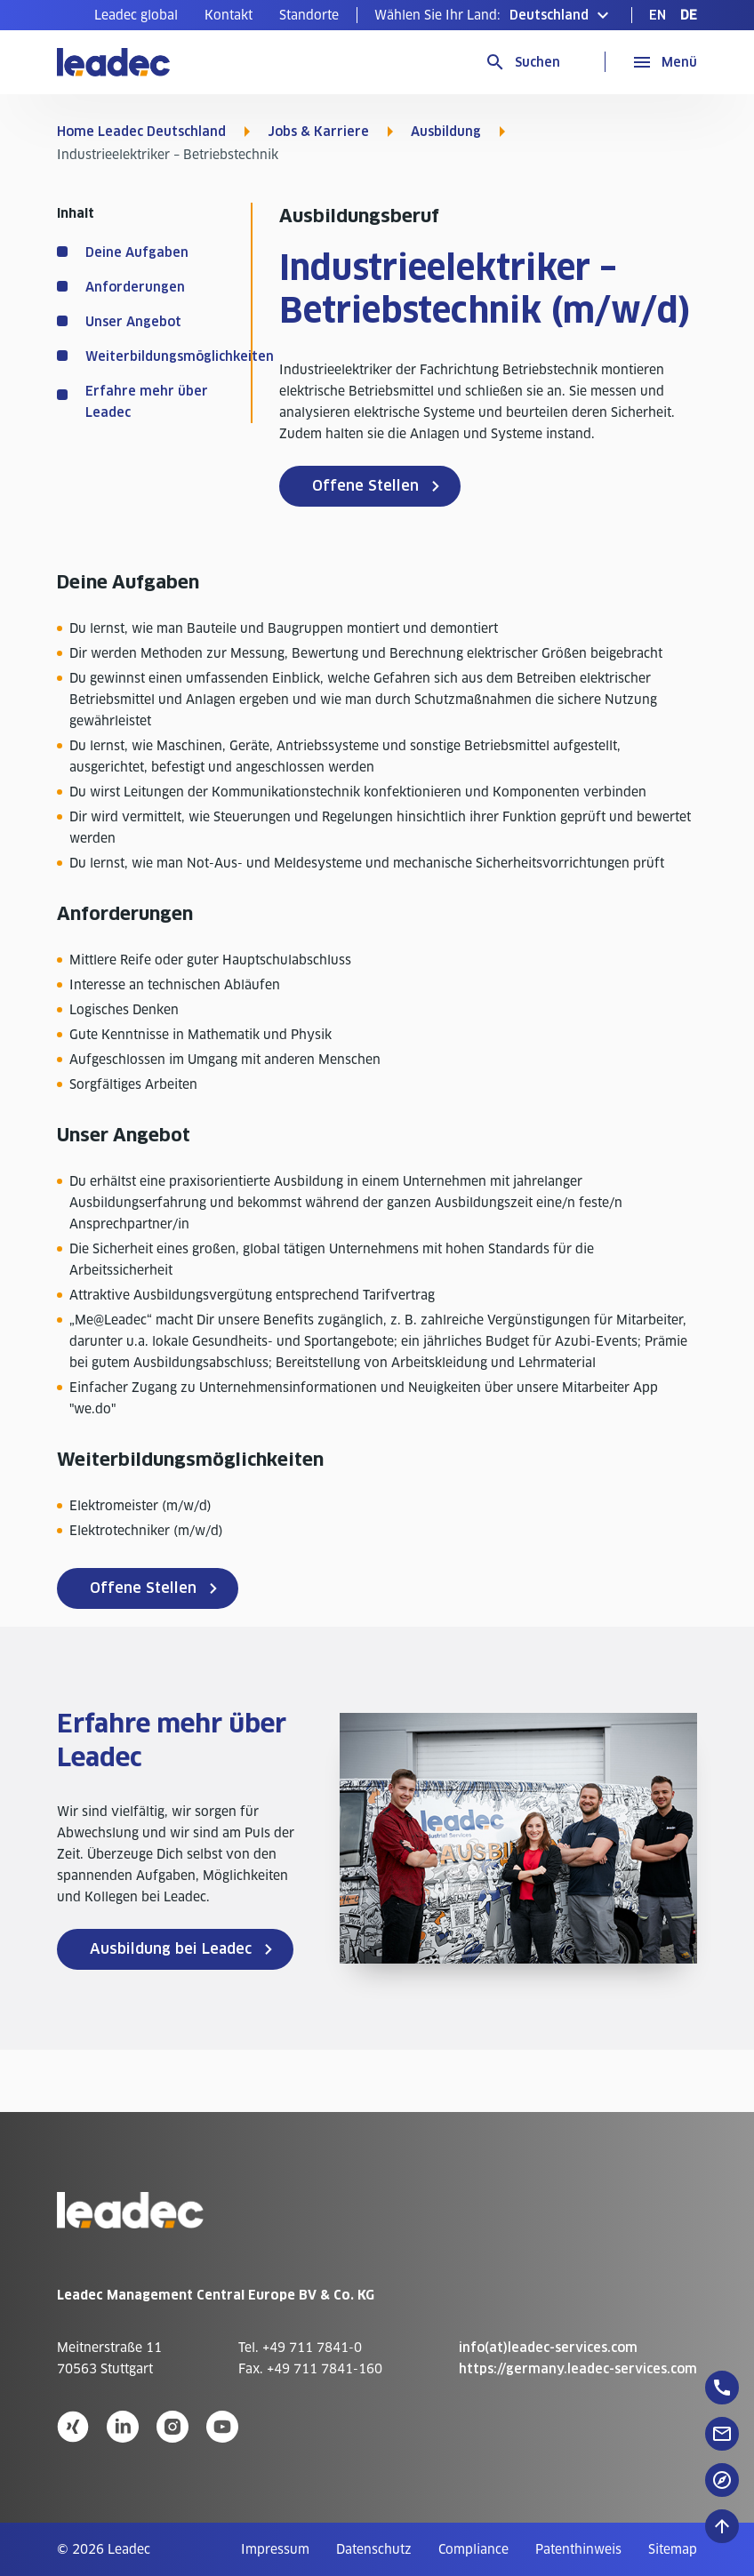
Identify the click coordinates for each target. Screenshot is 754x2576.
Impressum (275, 2549)
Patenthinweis (578, 2549)
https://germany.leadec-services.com (578, 2369)
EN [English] (657, 15)
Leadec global (136, 15)
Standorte (309, 15)
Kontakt (229, 15)
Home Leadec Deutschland (141, 131)
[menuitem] (136, 15)
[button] (494, 15)
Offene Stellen (365, 485)
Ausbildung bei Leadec (171, 1948)
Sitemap (672, 2549)
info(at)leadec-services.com (548, 2347)
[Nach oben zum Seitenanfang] (722, 2526)
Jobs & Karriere (318, 131)
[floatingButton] (722, 2387)
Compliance (473, 2549)
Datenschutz (374, 2549)
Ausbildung (446, 131)
